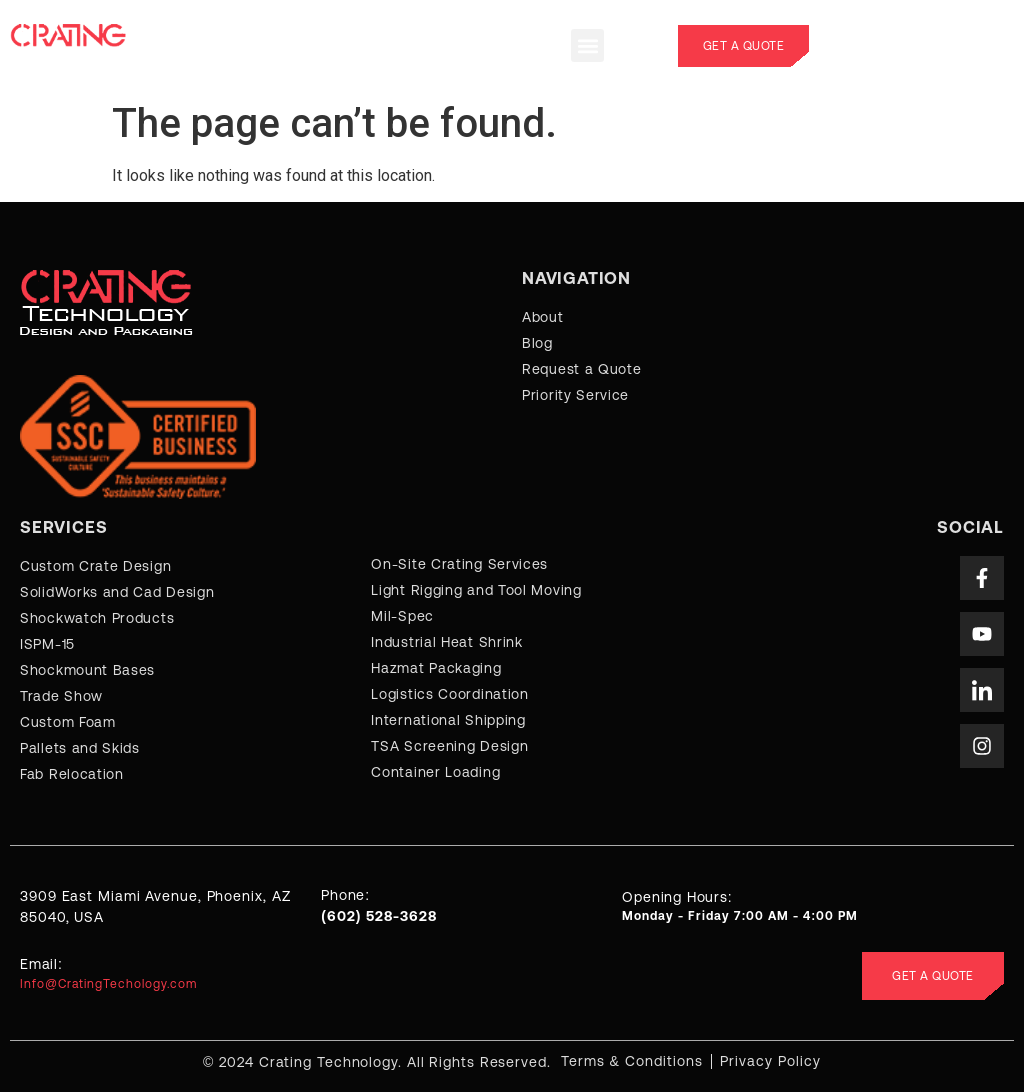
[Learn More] (921, 46)
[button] (587, 45)
